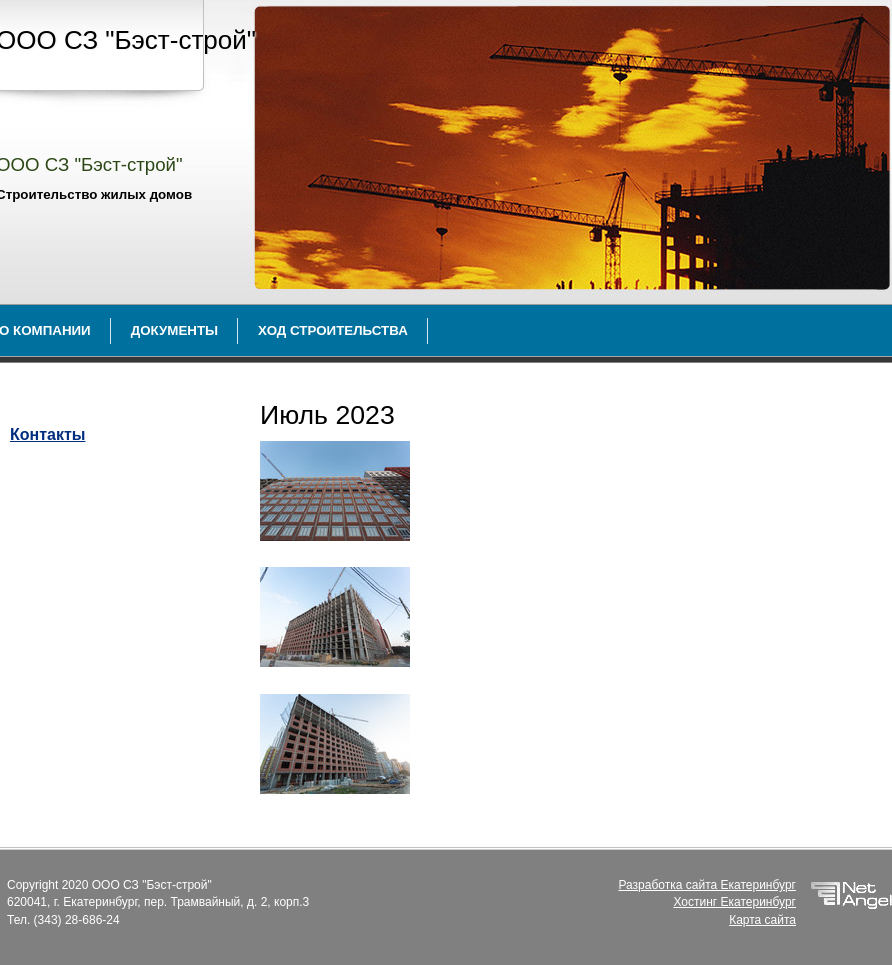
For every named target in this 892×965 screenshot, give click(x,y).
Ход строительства (333, 330)
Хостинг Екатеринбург (734, 902)
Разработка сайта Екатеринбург (707, 885)
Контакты (47, 434)
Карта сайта (762, 920)
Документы (174, 330)
